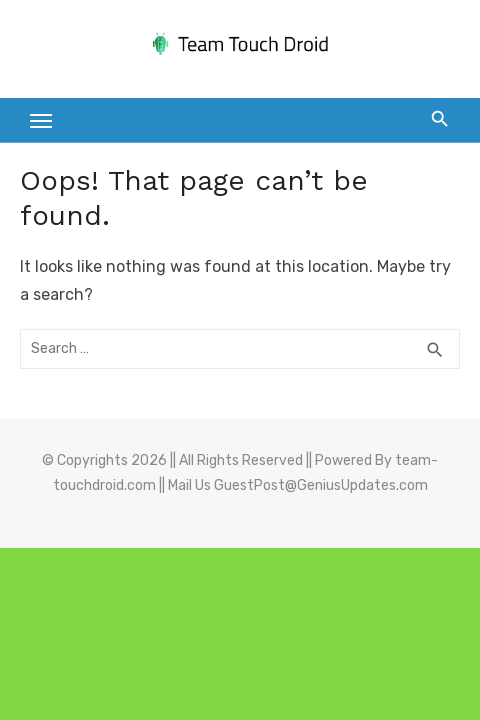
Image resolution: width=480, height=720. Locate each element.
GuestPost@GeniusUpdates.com (321, 485)
